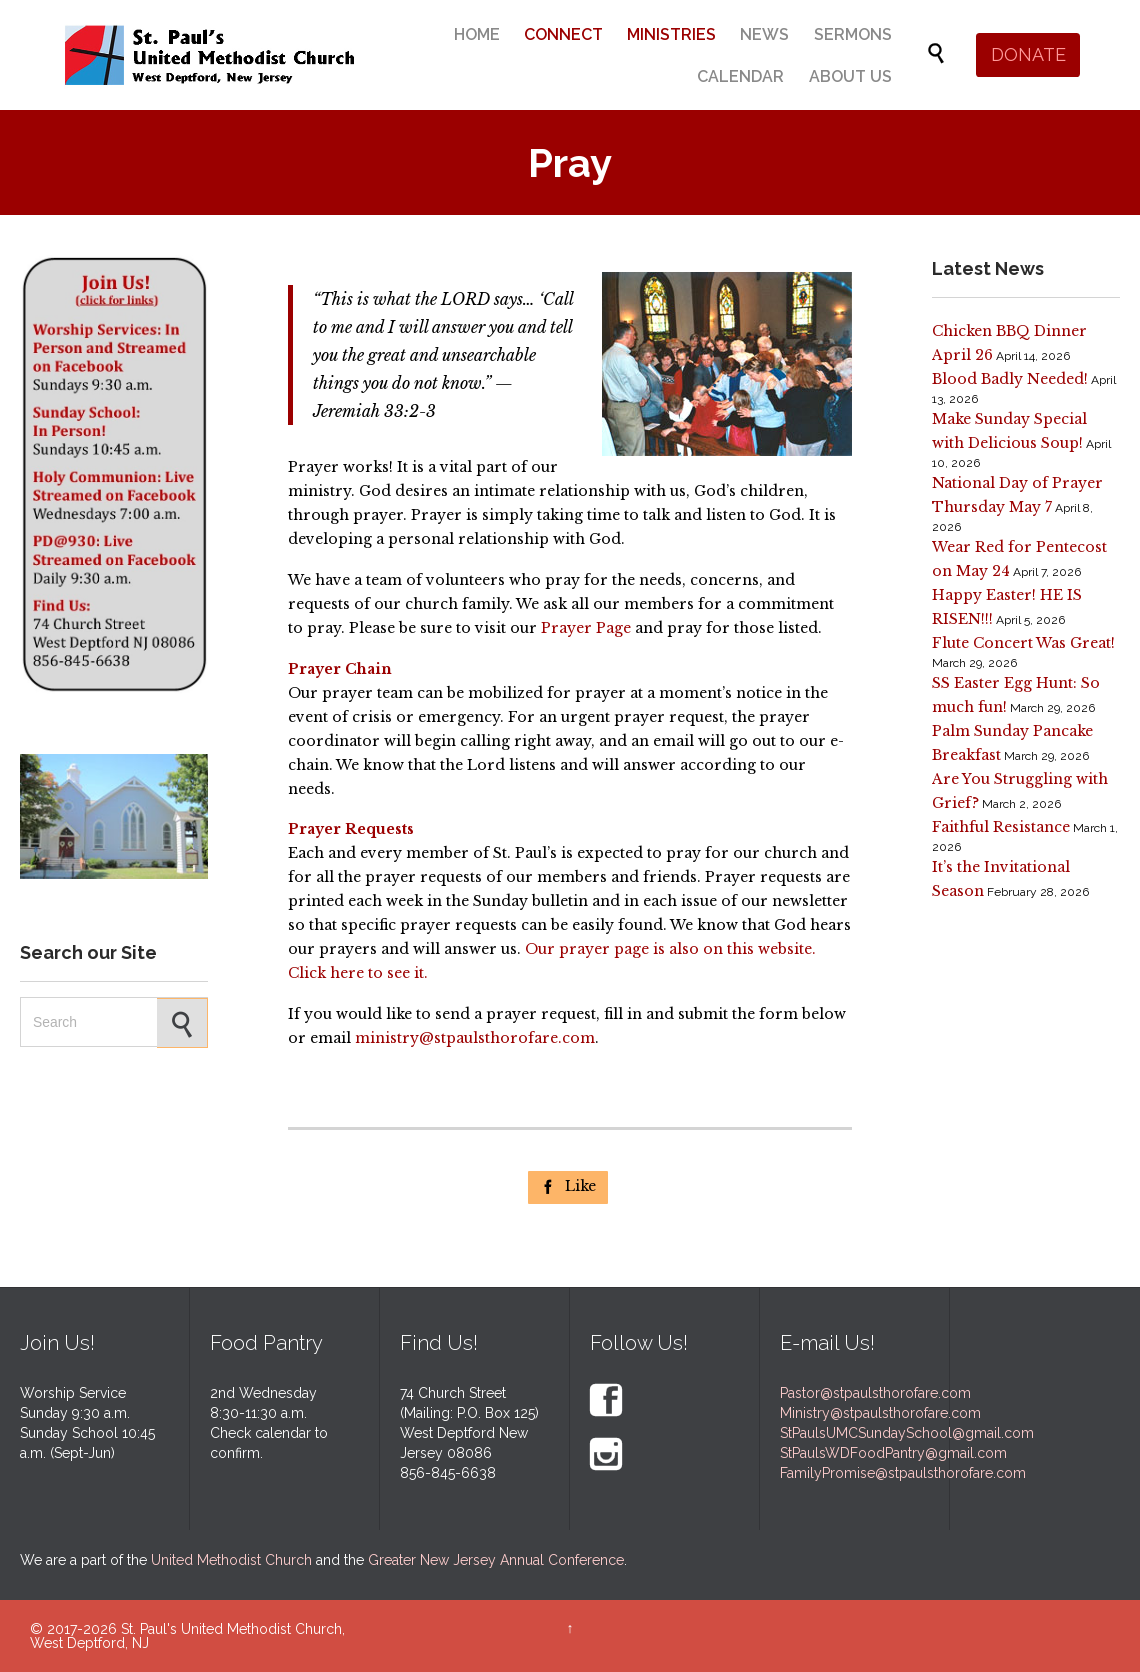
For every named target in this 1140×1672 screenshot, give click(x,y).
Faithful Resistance (1001, 827)
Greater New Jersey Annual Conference (496, 1560)
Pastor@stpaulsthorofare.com (875, 1393)
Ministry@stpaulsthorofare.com (880, 1413)
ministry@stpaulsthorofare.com (475, 1038)
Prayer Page (586, 628)
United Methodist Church (231, 1560)
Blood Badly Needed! (1010, 379)
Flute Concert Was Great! (1023, 643)
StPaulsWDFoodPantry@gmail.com (893, 1453)
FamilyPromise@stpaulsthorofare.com (903, 1473)
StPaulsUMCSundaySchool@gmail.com (907, 1433)
